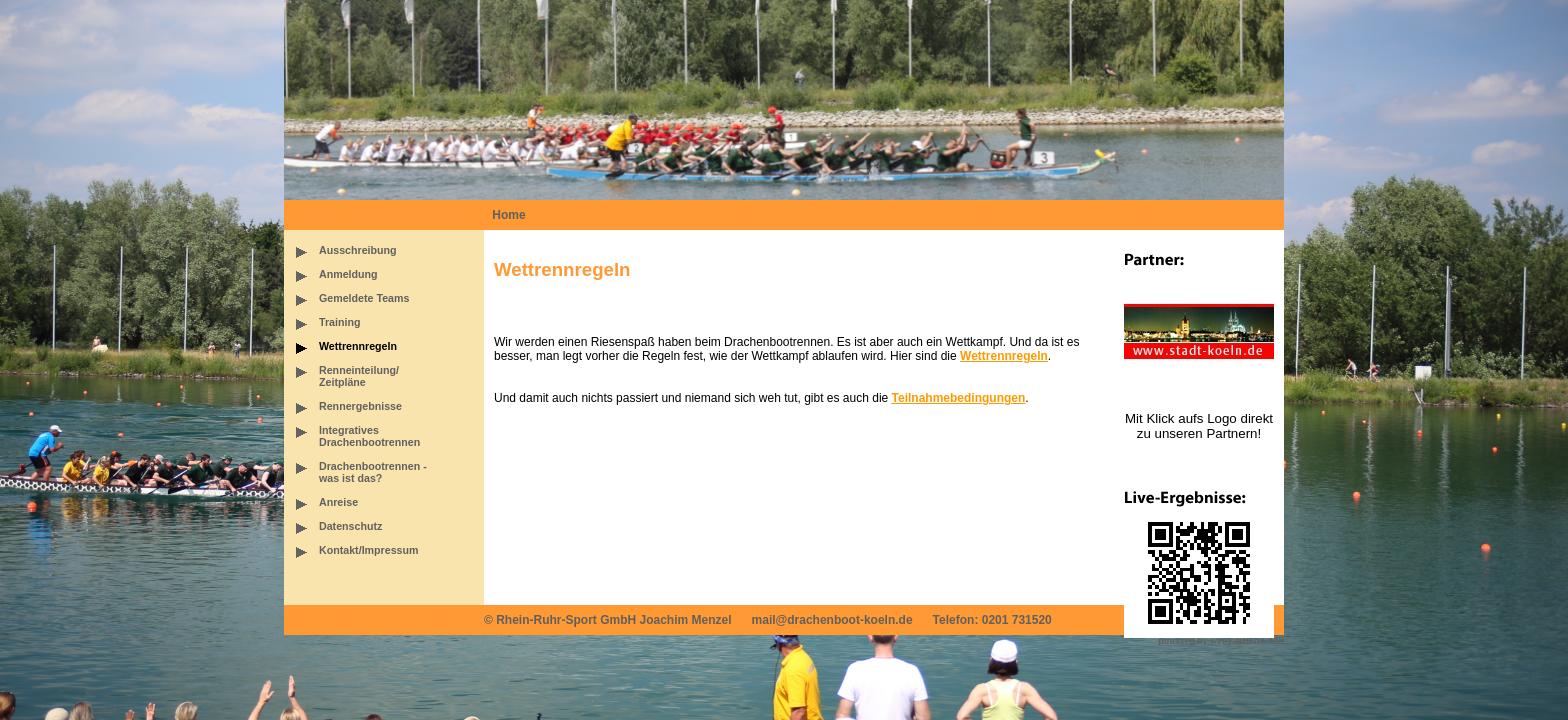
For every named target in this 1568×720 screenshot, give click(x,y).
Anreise (338, 502)
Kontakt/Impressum (368, 550)
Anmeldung (348, 274)
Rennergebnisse (360, 406)
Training (339, 322)
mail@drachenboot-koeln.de (832, 620)
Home (508, 215)
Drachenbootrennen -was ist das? (373, 472)
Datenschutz (350, 526)
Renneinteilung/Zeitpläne (359, 376)
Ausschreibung (358, 250)
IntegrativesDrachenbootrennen (369, 436)
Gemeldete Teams (364, 298)
